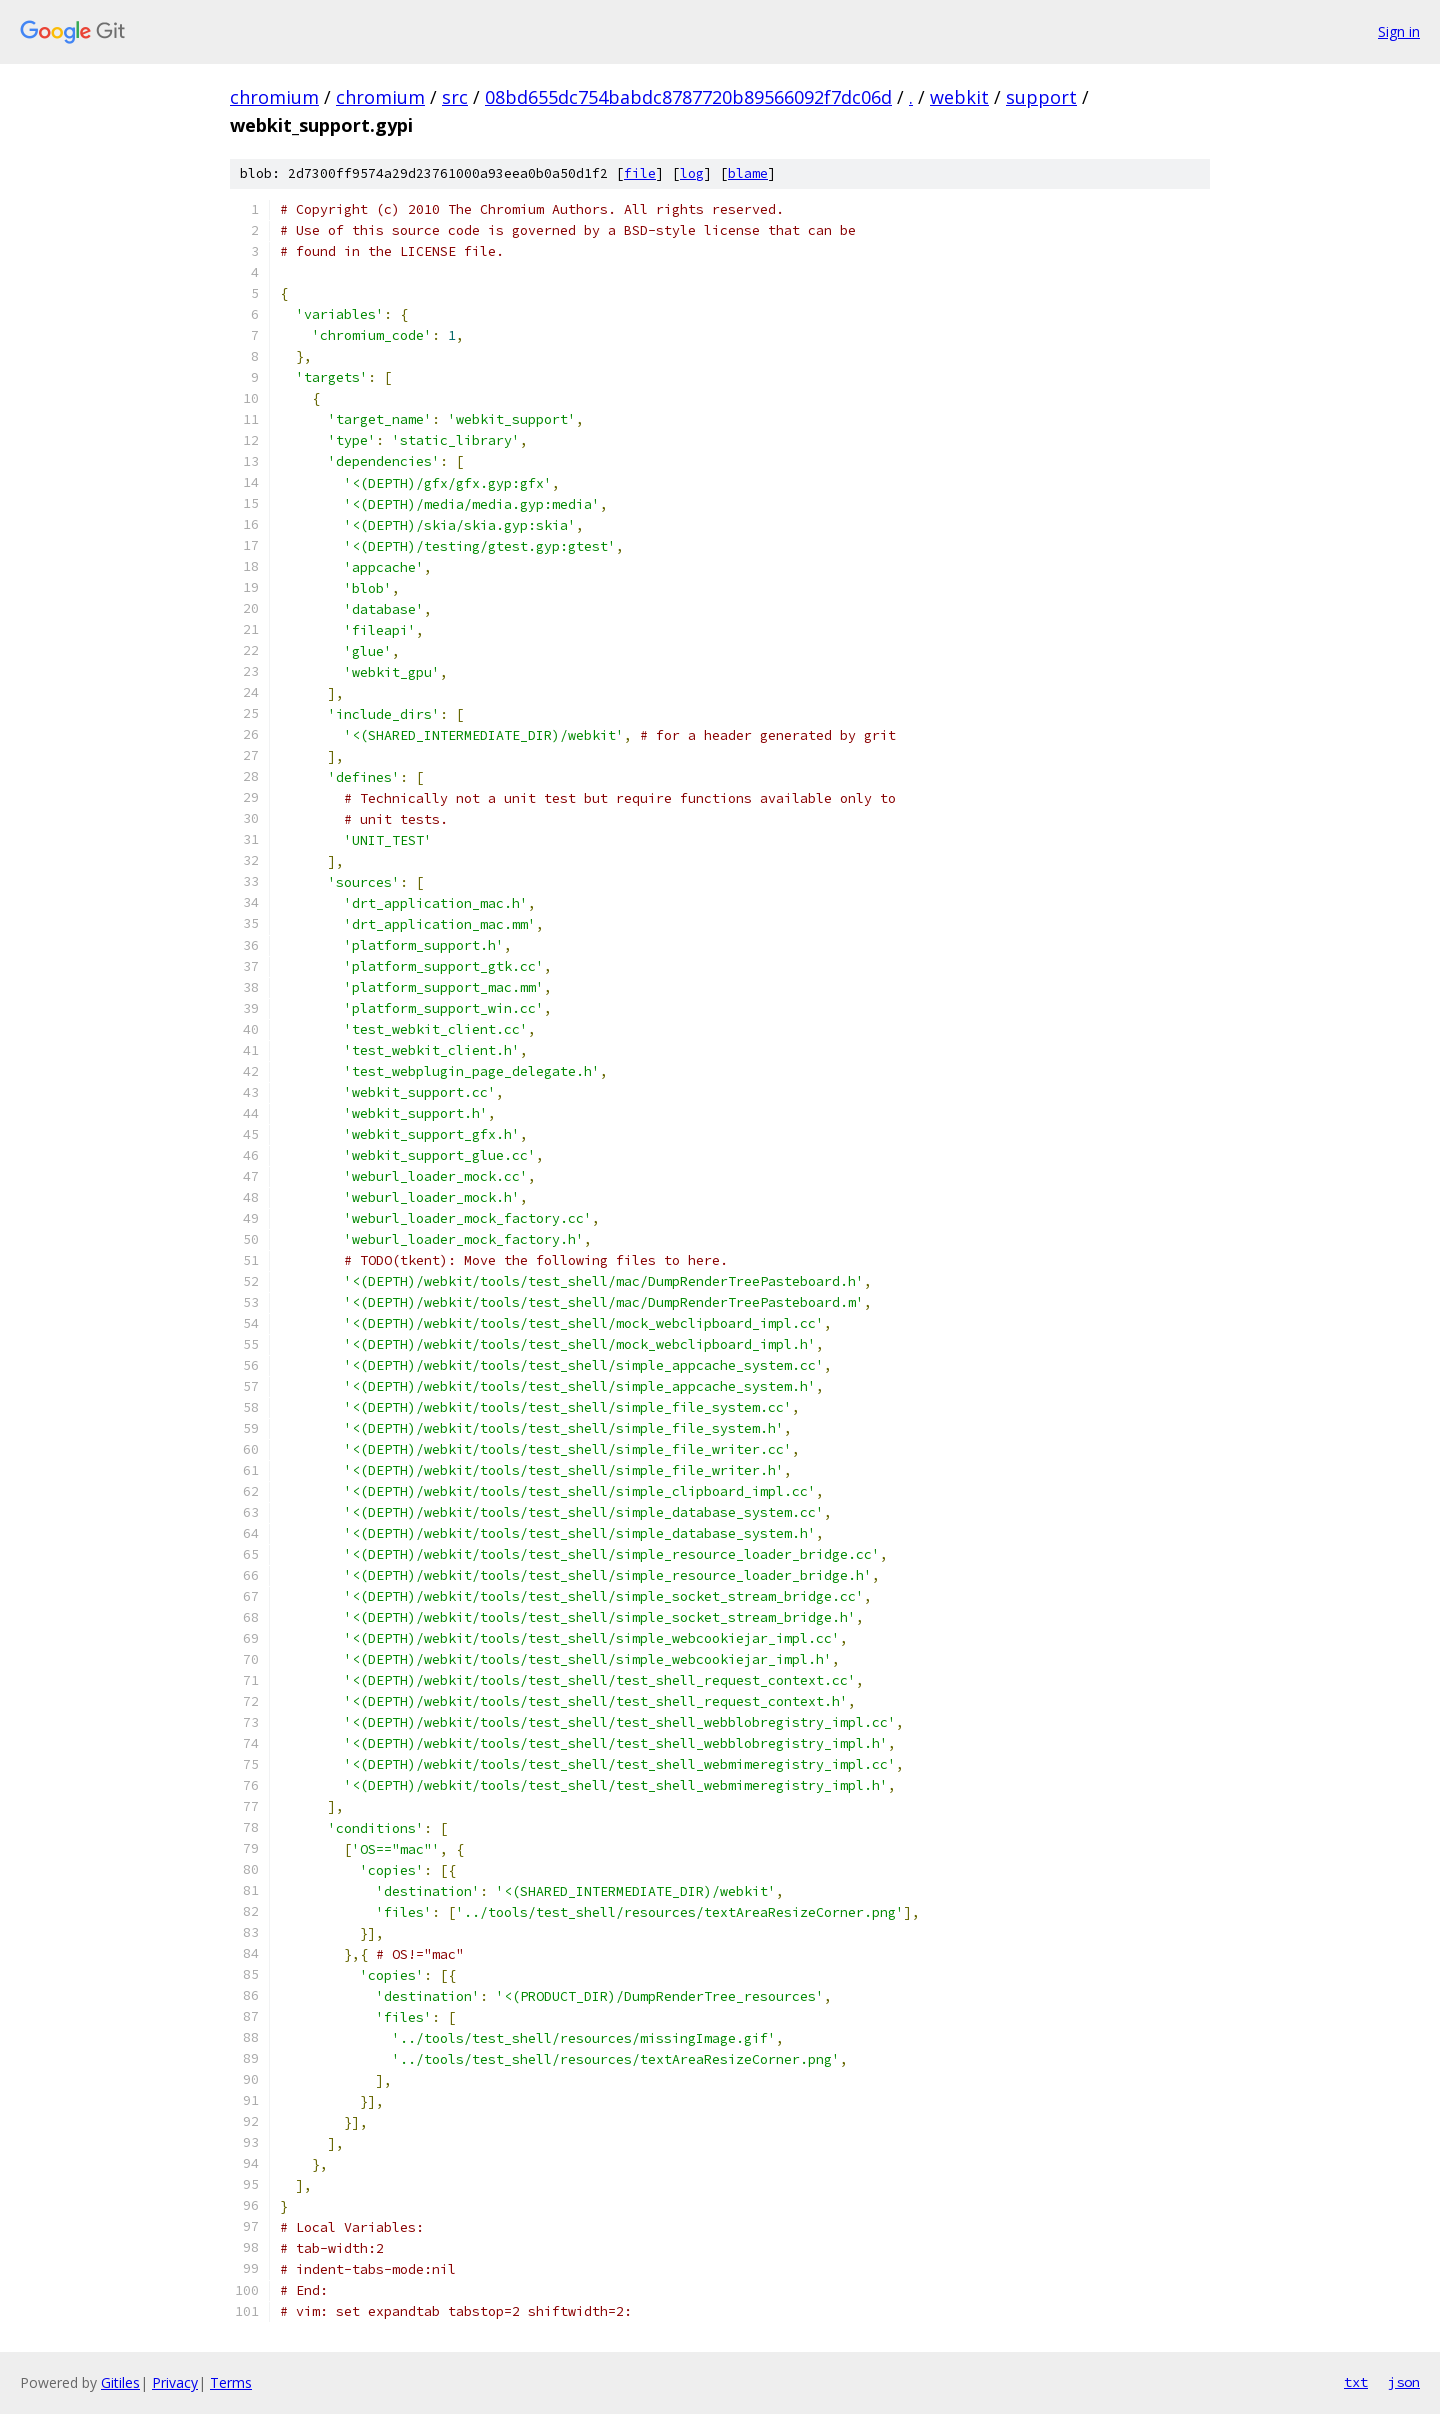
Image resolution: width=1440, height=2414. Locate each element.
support (1041, 97)
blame (748, 173)
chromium (274, 97)
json (1404, 2382)
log (692, 173)
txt (1356, 2382)
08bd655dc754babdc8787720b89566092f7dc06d (688, 97)
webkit (959, 97)
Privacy (175, 2382)
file (640, 173)
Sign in (1399, 31)
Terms (231, 2382)
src (455, 97)
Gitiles (120, 2382)
